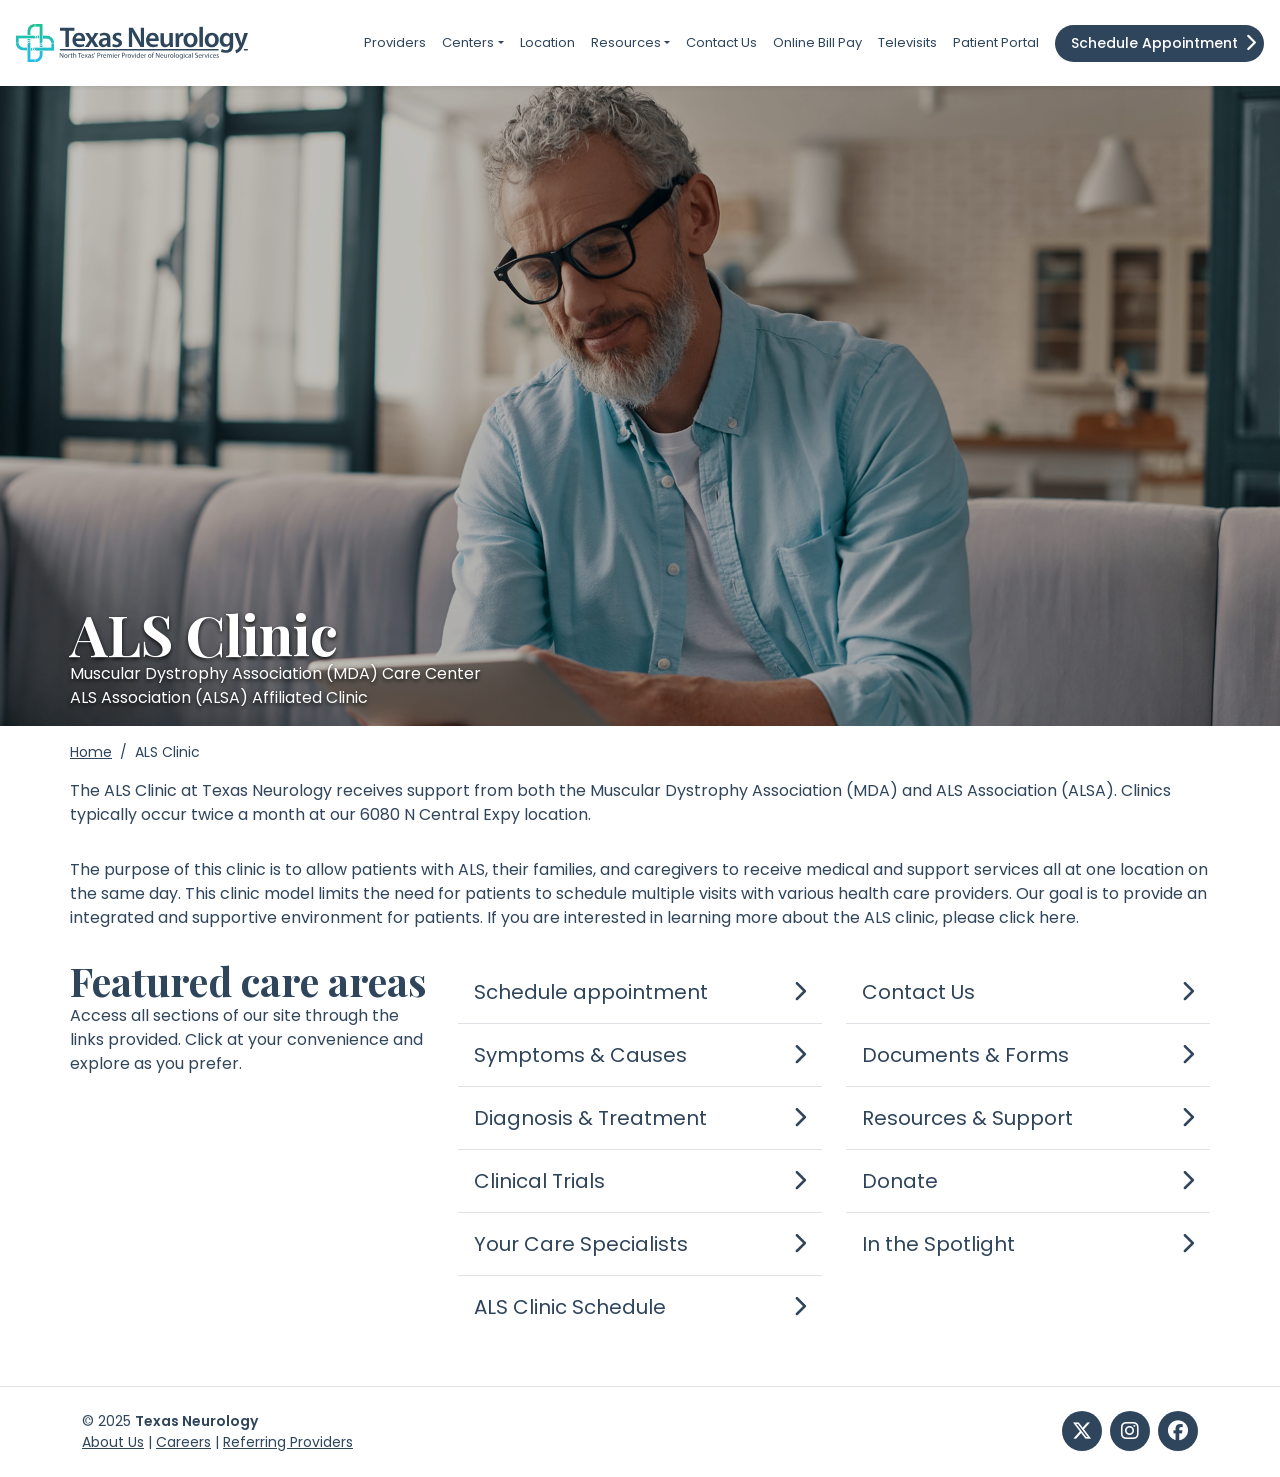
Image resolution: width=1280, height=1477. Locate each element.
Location (547, 42)
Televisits (907, 42)
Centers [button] (468, 42)
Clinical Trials (539, 1181)
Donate (900, 1181)
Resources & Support (967, 1118)
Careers (183, 1442)
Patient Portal (996, 42)
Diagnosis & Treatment (590, 1118)
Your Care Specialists (581, 1244)
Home (91, 752)
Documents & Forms (965, 1055)
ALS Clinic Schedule (570, 1307)
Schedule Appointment (1154, 43)
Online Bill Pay (817, 42)
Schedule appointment (591, 992)
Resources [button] (626, 42)
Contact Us (721, 42)
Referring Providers (288, 1442)
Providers (395, 42)
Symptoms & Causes (580, 1055)
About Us (113, 1442)
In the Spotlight (938, 1244)
